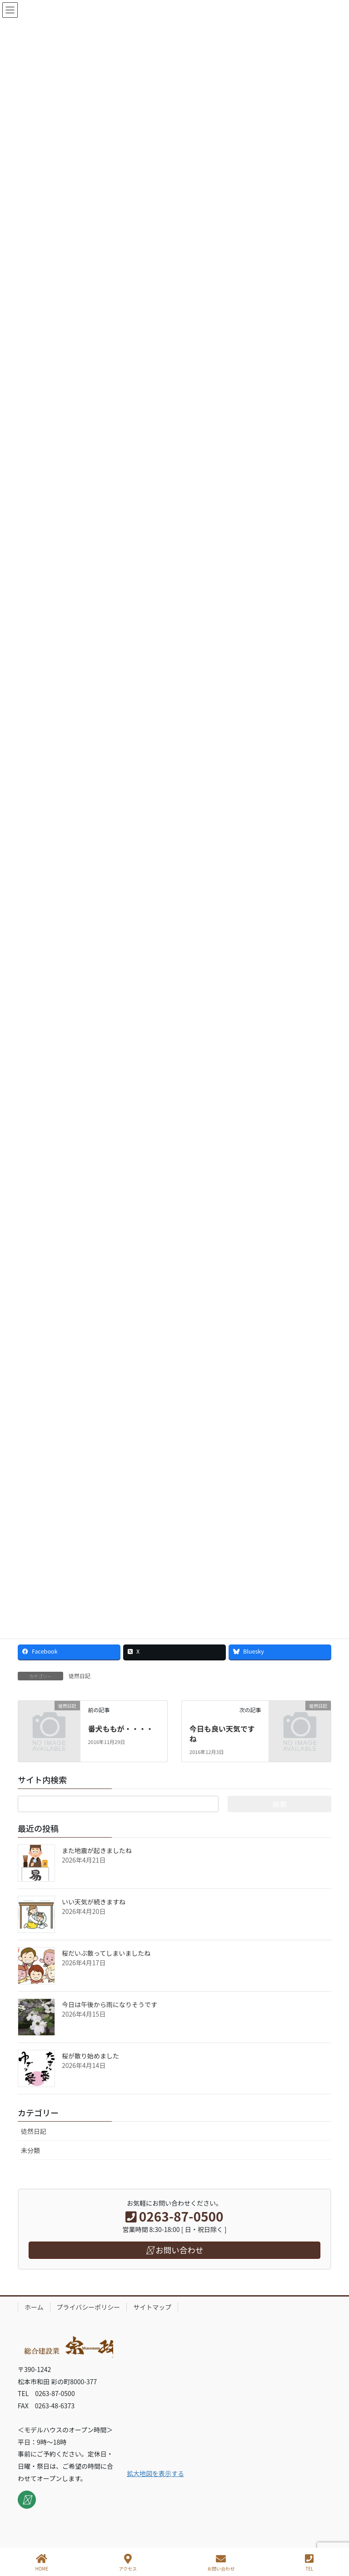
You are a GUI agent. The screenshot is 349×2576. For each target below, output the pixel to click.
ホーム (34, 2307)
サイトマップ (152, 2307)
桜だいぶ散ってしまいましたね (106, 1953)
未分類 (30, 2150)
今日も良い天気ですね (222, 1733)
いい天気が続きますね (93, 1901)
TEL (309, 2562)
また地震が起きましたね (97, 1850)
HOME (42, 2562)
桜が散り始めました (90, 2055)
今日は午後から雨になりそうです (109, 2004)
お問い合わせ (220, 2562)
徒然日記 (79, 1675)
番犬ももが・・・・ (120, 1728)
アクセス (128, 2562)
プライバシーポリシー (88, 2307)
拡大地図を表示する (155, 2473)
